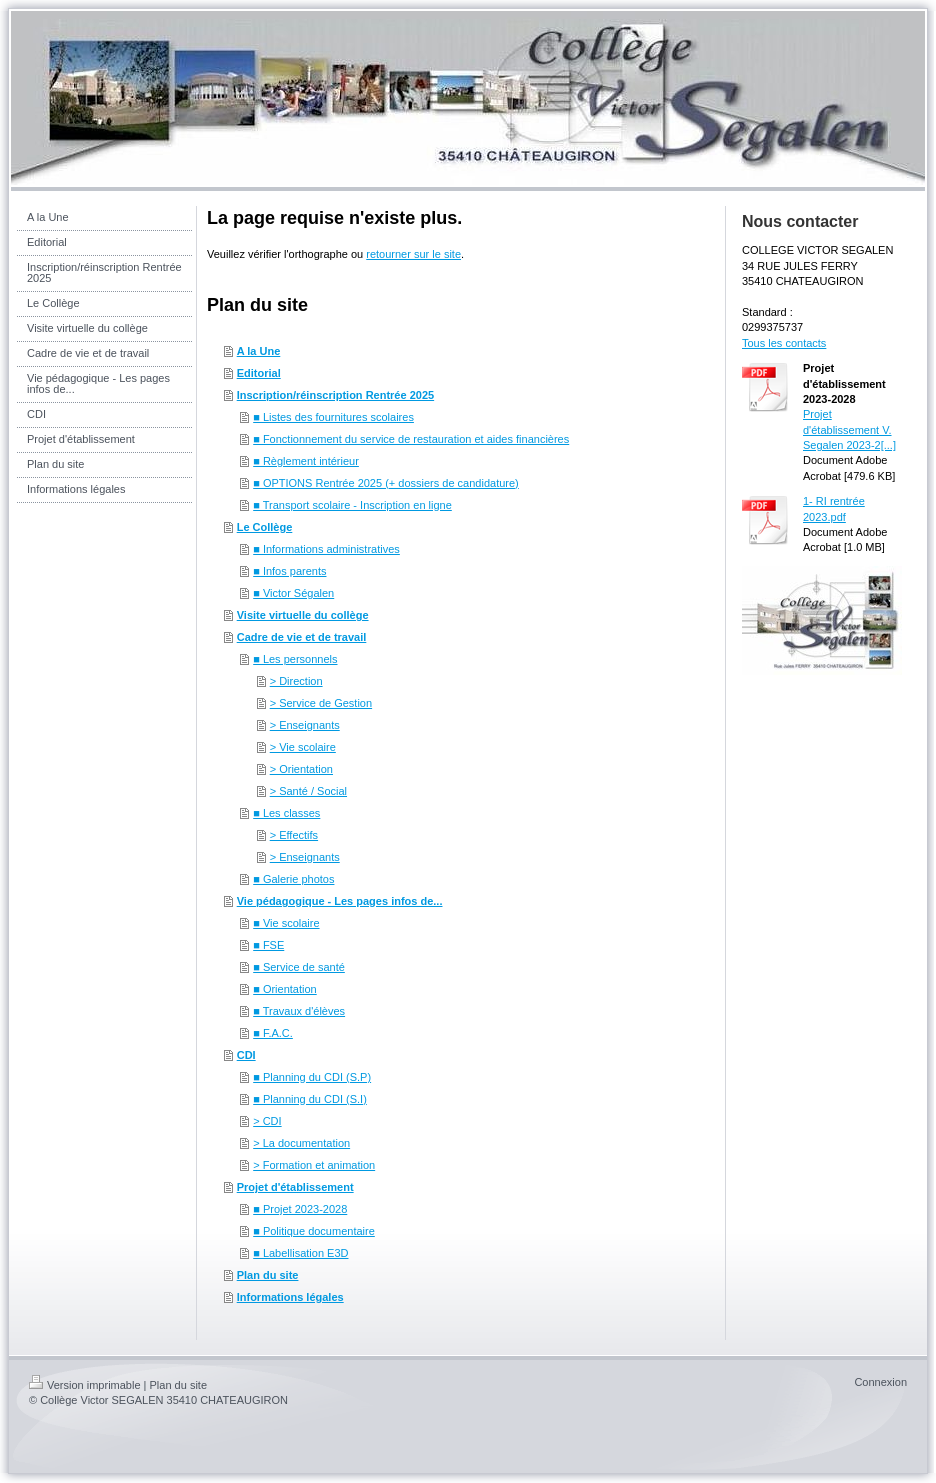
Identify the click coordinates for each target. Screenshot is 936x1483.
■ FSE (268, 945)
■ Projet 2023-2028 (300, 1209)
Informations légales (290, 1297)
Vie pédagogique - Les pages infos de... (340, 901)
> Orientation (301, 769)
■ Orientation (285, 989)
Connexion (880, 1382)
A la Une (259, 351)
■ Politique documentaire (314, 1231)
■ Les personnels (295, 659)
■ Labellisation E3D (300, 1253)
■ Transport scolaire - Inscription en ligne (352, 505)
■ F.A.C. (273, 1033)
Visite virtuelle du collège (303, 615)
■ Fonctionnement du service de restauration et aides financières (411, 439)
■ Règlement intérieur (306, 461)
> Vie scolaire (303, 747)
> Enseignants (305, 725)
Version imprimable (85, 1385)
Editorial (259, 373)
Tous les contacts (784, 343)
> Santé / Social (308, 791)
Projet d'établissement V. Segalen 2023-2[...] (849, 429)
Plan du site (268, 1275)
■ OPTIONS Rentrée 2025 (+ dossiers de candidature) (386, 483)
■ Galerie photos (293, 879)
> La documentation (301, 1143)
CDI (246, 1055)
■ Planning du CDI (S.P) (312, 1077)
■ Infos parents (289, 571)
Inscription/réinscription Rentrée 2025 (335, 395)
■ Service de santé (299, 967)
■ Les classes (286, 813)
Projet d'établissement (295, 1187)
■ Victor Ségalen (293, 593)
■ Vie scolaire (286, 923)
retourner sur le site (413, 254)
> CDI (267, 1121)
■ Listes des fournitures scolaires (333, 417)
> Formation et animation (314, 1165)
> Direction (296, 681)
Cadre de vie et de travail (302, 637)
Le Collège (265, 527)
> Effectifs (294, 835)
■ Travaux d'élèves (299, 1011)
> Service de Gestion (321, 703)
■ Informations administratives (326, 549)
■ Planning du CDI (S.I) (310, 1099)
